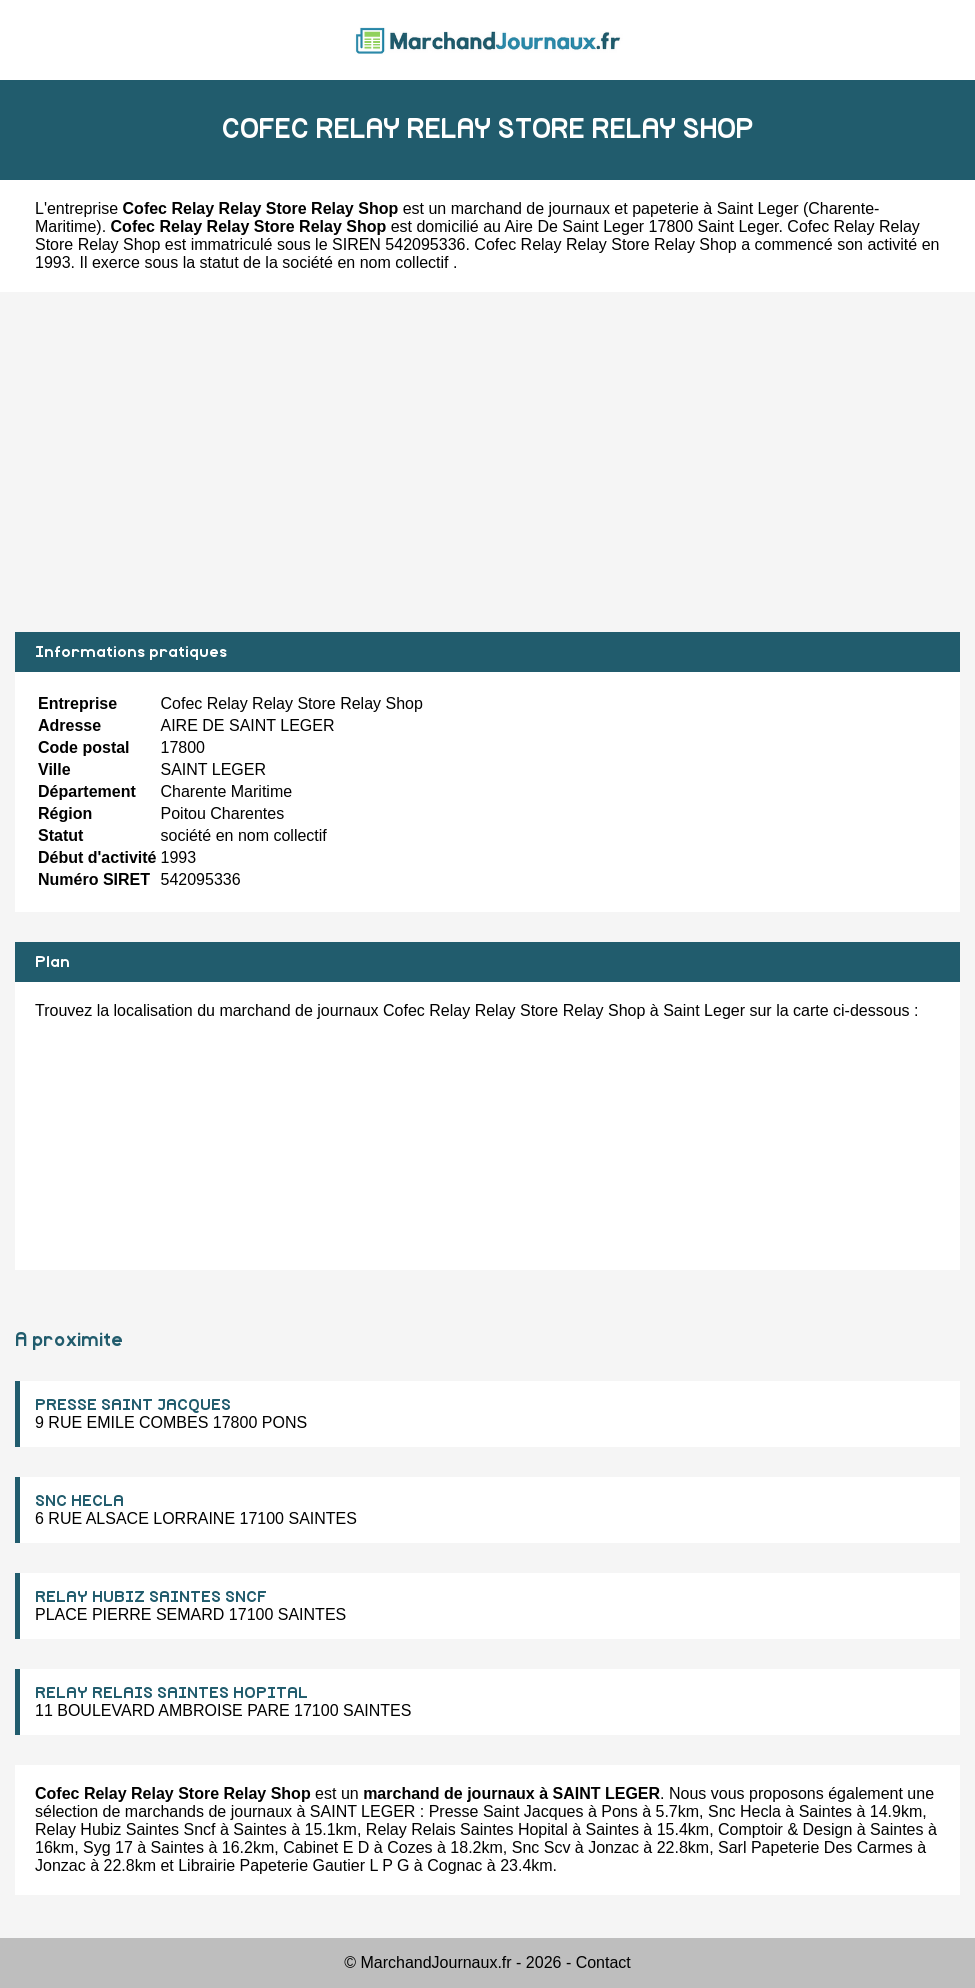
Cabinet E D (326, 1847)
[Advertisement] (487, 462)
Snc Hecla (744, 1811)
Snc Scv (541, 1847)
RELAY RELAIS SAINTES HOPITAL (171, 1693)
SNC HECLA (79, 1501)
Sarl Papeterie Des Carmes (815, 1847)
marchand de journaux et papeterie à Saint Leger (625, 208)
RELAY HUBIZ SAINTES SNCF (151, 1597)
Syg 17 (108, 1847)
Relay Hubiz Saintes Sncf (125, 1829)
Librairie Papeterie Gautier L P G (293, 1865)
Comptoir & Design (785, 1829)
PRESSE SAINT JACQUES (133, 1405)
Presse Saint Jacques (506, 1811)
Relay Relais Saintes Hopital (467, 1829)
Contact (603, 1962)
